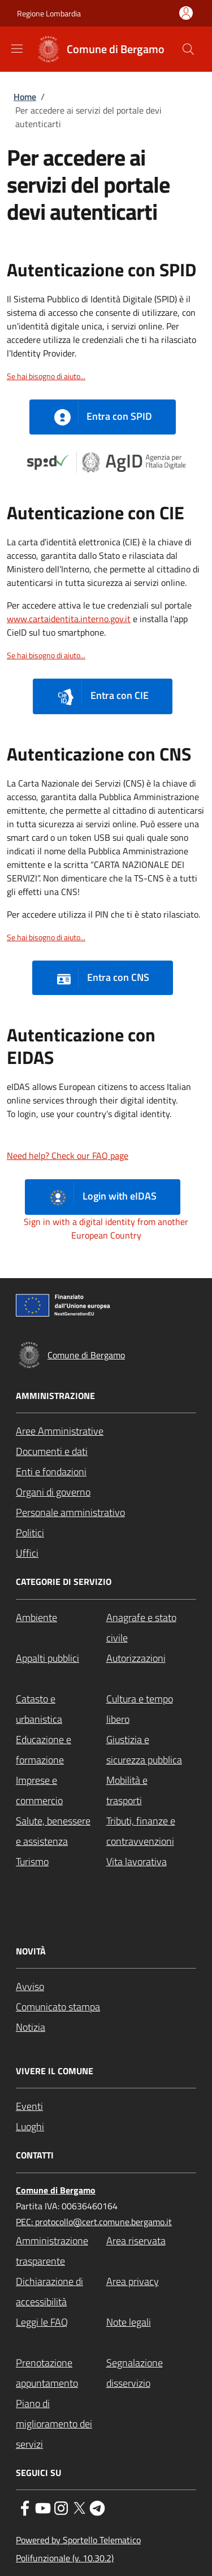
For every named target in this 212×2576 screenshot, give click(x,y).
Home (25, 96)
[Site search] (188, 49)
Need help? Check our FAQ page (67, 1155)
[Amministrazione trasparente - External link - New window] (61, 2251)
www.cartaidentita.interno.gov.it (69, 618)
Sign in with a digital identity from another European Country (106, 1228)
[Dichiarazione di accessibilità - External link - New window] (61, 2291)
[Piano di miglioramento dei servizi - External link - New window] (61, 2424)
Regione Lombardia (49, 13)
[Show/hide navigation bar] (17, 48)
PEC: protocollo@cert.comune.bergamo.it (94, 2222)
